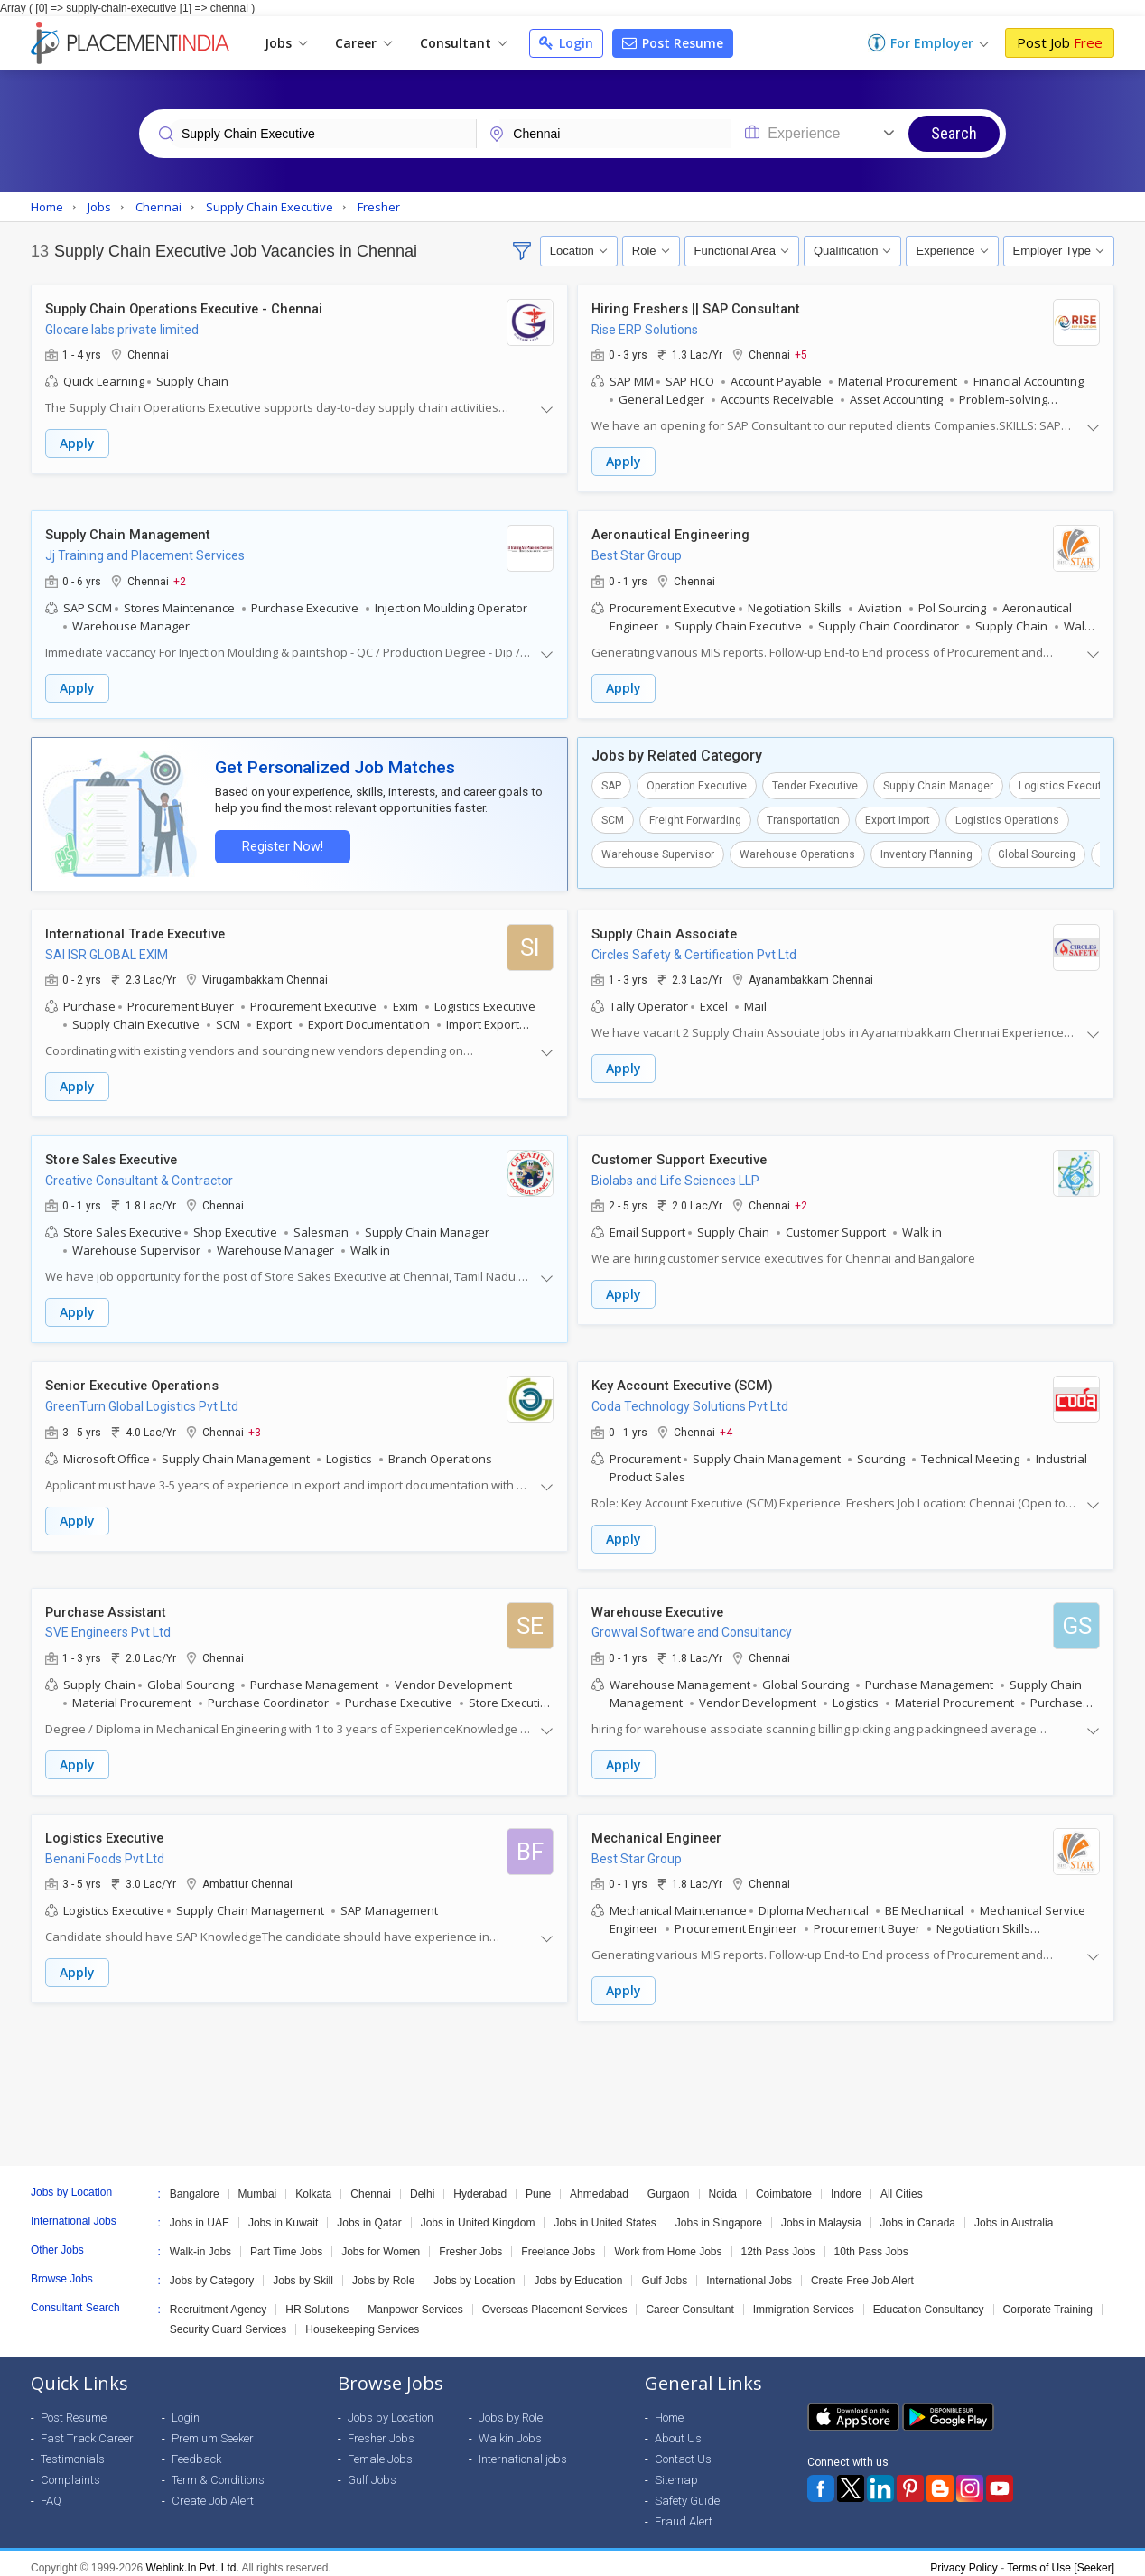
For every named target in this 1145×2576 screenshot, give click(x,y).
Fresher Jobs (470, 2242)
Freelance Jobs (558, 2242)
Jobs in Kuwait (283, 2213)
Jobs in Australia (1013, 2213)
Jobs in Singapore (718, 2213)
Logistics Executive (1067, 783)
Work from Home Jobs (667, 2242)
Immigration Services (803, 2300)
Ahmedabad (599, 2184)
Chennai (370, 2184)
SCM (612, 817)
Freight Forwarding (695, 817)
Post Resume (672, 42)
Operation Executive (697, 783)
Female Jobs (380, 2450)
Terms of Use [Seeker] (1060, 2559)
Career (363, 42)
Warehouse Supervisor (657, 851)
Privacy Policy (964, 2559)
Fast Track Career (87, 2429)
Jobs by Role (383, 2271)
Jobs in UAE (199, 2213)
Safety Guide (687, 2491)
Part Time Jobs (286, 2242)
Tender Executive (815, 783)
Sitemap (676, 2471)
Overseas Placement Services (555, 2300)
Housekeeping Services (362, 2320)
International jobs (523, 2450)
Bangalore (194, 2184)
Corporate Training (1048, 2300)
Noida (723, 2184)
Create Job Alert (213, 2491)
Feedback (196, 2450)
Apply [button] (77, 444)
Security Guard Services (228, 2320)
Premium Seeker (213, 2429)
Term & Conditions (218, 2471)
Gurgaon (668, 2184)
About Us (678, 2429)
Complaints (70, 2471)
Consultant (463, 42)
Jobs (286, 42)
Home (669, 2408)
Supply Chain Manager (938, 783)
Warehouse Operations (797, 851)
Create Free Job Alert (862, 2271)
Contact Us (683, 2450)
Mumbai (257, 2184)
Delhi (422, 2184)
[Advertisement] (572, 2084)
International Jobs (749, 2271)
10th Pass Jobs (871, 2242)
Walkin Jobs (510, 2429)
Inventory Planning (926, 851)
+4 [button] (726, 1426)
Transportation (803, 817)
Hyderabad (480, 2184)
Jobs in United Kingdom (478, 2213)
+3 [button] (254, 1426)
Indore (846, 2184)
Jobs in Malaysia (821, 2213)
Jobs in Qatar (369, 2213)
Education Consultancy (928, 2300)
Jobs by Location (474, 2271)
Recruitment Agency (218, 2300)
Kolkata (313, 2184)
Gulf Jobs (664, 2271)
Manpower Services (415, 2300)
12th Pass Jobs (778, 2242)
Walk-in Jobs (200, 2242)
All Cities (901, 2184)
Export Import (897, 817)
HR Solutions (317, 2300)
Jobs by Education (578, 2271)
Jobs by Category (212, 2271)
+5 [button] (801, 355)
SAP (611, 783)
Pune (538, 2184)
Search (954, 133)
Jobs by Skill (303, 2271)
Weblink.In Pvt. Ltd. (192, 2559)
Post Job (1060, 42)
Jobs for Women (380, 2242)
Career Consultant (689, 2300)
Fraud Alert (683, 2512)
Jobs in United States (605, 2213)
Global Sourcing (1036, 851)
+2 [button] (179, 580)
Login (566, 42)
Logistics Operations (1007, 817)
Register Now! (280, 844)
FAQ (51, 2491)
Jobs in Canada (917, 2213)
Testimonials (73, 2450)
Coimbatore (784, 2184)
